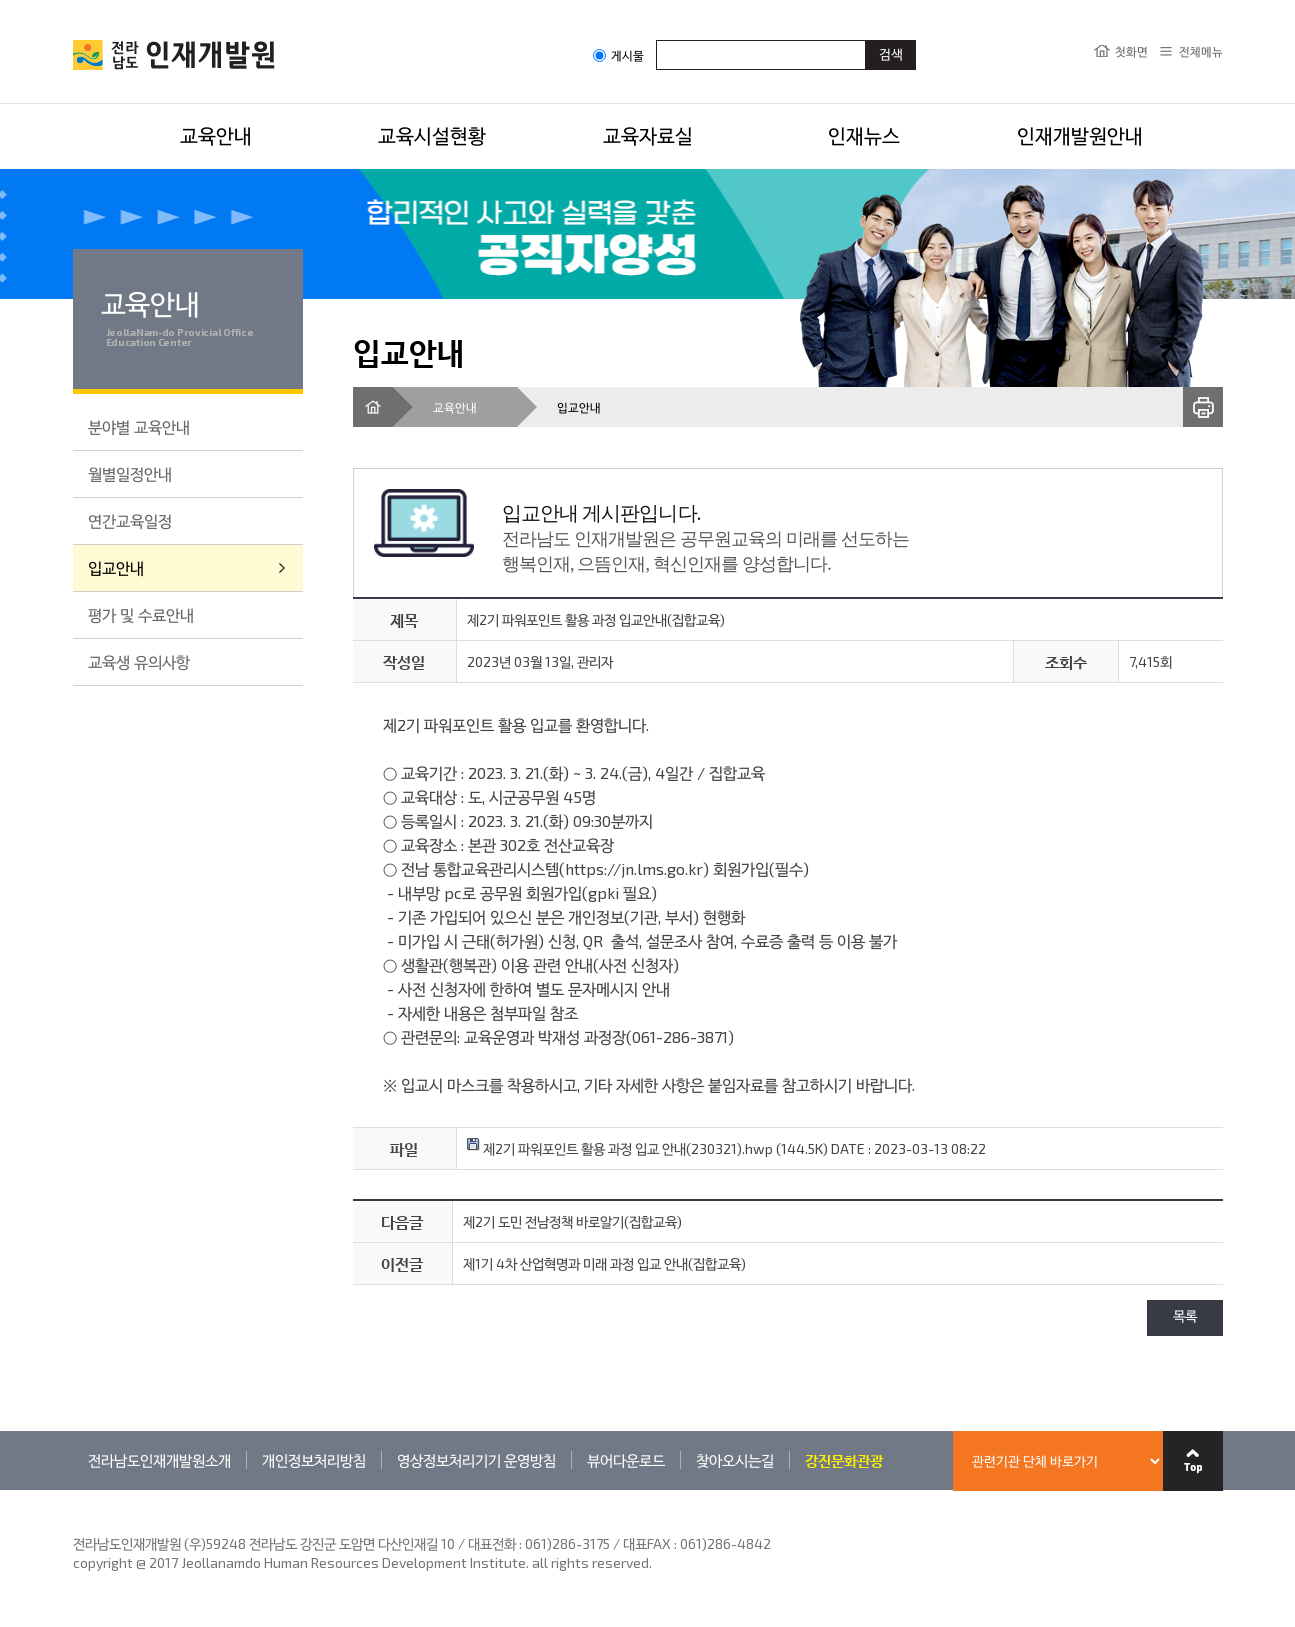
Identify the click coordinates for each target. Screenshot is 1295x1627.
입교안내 (116, 567)
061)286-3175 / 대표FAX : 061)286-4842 (648, 1543)
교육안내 (216, 135)
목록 (1185, 1317)
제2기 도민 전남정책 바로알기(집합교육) (572, 1221)
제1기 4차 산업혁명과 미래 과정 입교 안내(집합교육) (604, 1263)
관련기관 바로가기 (73, 1489)
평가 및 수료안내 (141, 614)
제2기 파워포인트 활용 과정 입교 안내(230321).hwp (620, 1148)
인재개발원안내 (1080, 135)
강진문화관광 (844, 1460)
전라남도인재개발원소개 (159, 1460)
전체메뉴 (1201, 51)
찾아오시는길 (735, 1460)
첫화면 (1131, 51)
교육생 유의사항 (139, 661)
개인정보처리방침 (314, 1460)
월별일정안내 (130, 473)
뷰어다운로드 (626, 1460)
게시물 (618, 55)
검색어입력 (656, 39)
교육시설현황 (432, 135)
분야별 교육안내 (139, 426)
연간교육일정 (130, 520)
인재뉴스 (864, 135)
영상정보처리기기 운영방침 (476, 1460)
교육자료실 (648, 135)
